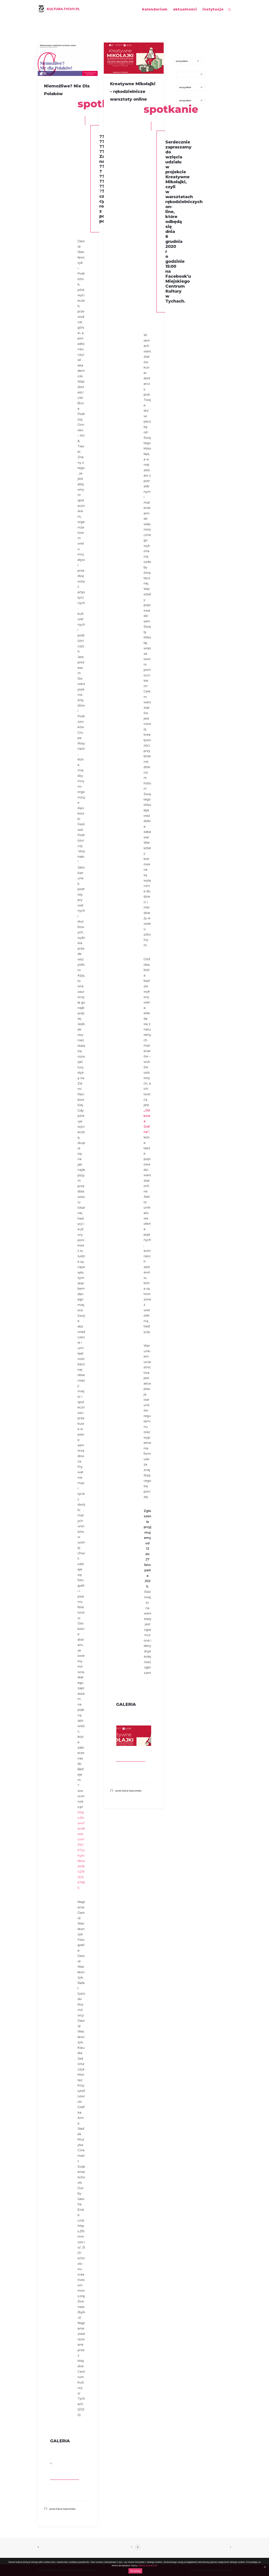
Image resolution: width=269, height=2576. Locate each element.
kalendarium (154, 9)
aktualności (185, 9)
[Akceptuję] (264, 2567)
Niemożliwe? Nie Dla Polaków (67, 89)
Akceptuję (135, 2571)
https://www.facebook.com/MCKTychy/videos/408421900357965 (81, 1850)
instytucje (213, 9)
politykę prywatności (147, 2565)
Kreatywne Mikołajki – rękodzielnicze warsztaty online (132, 91)
